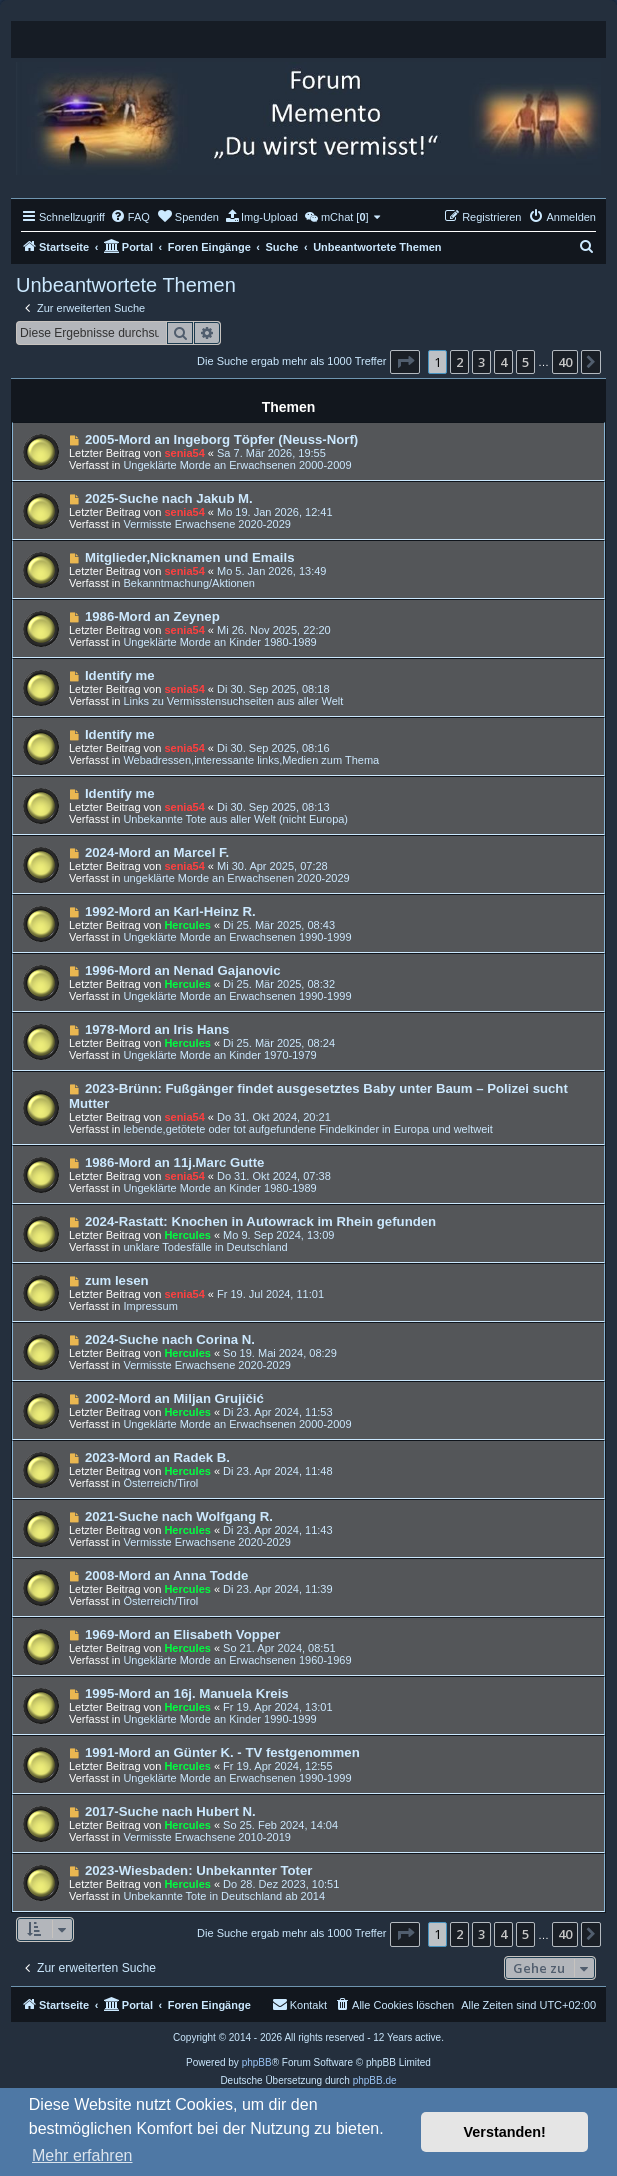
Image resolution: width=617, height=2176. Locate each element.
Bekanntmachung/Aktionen (188, 583)
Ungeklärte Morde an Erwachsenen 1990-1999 (237, 937)
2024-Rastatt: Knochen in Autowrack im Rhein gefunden (260, 1221)
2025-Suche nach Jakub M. (169, 498)
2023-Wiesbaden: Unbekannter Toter (199, 1870)
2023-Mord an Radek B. (157, 1457)
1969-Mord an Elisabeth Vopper (182, 1634)
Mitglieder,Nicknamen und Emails (190, 557)
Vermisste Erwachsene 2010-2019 (207, 1837)
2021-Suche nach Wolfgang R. (179, 1516)
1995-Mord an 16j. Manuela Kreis (187, 1693)
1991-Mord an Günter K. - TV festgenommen (222, 1752)
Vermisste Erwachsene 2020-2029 (207, 524)
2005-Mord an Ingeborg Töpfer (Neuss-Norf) (221, 439)
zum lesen (117, 1280)
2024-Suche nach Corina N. (170, 1339)
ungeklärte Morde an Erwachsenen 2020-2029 (236, 878)
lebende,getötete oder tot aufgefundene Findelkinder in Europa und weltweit (307, 1129)
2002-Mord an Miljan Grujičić (174, 1398)
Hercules (187, 925)
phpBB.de (375, 2080)
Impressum (150, 1306)
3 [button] (481, 362)
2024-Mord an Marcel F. (157, 852)
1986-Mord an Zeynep (152, 616)
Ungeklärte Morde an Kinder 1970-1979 (219, 1055)
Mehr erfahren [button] (82, 2155)
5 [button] (525, 362)
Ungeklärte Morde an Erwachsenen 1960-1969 (237, 1660)
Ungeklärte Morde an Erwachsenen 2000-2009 (237, 465)
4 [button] (503, 362)
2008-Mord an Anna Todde (166, 1575)
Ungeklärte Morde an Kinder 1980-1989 (219, 642)
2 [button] (459, 362)
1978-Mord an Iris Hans (157, 1029)
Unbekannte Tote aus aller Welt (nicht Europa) (235, 819)
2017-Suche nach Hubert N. (170, 1811)
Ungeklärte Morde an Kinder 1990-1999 (219, 1719)
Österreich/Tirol (160, 1483)
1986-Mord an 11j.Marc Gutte (175, 1162)
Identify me (120, 675)
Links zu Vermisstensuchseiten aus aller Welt (233, 701)
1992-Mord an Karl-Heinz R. (170, 911)
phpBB (257, 2062)
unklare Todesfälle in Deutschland (205, 1247)
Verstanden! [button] (505, 2132)
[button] (405, 362)
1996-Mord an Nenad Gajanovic (183, 970)
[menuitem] (130, 217)
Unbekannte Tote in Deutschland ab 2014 (224, 1896)
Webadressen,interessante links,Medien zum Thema (251, 760)
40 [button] (565, 362)
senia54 (184, 453)
